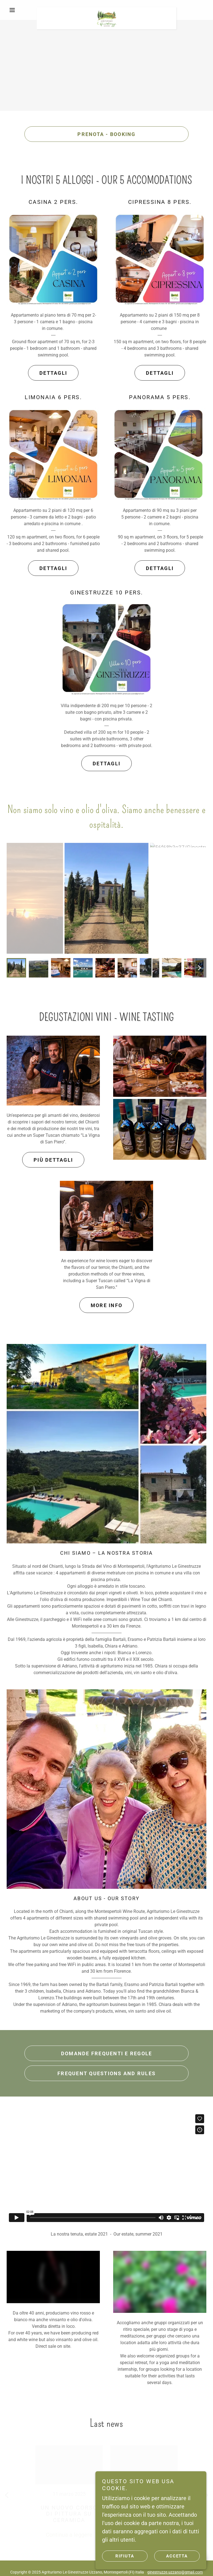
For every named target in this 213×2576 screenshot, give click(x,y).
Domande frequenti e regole (106, 2053)
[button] (22, 10)
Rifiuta (124, 2556)
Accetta (177, 2556)
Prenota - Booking (106, 134)
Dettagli (53, 568)
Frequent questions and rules (106, 2073)
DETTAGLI (160, 373)
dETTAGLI (53, 373)
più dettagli (53, 1160)
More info (106, 1305)
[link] (106, 10)
